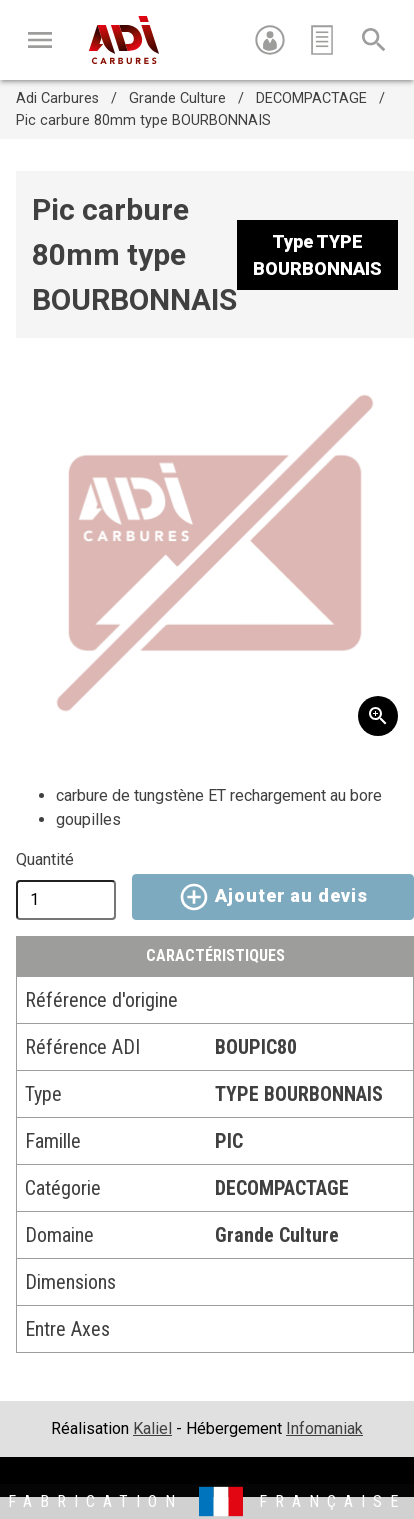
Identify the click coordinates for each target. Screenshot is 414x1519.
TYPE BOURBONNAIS (299, 1094)
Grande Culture (177, 98)
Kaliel (152, 1428)
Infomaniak (324, 1428)
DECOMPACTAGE (311, 98)
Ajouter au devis (272, 897)
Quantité (45, 859)
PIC (229, 1141)
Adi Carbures (57, 98)
